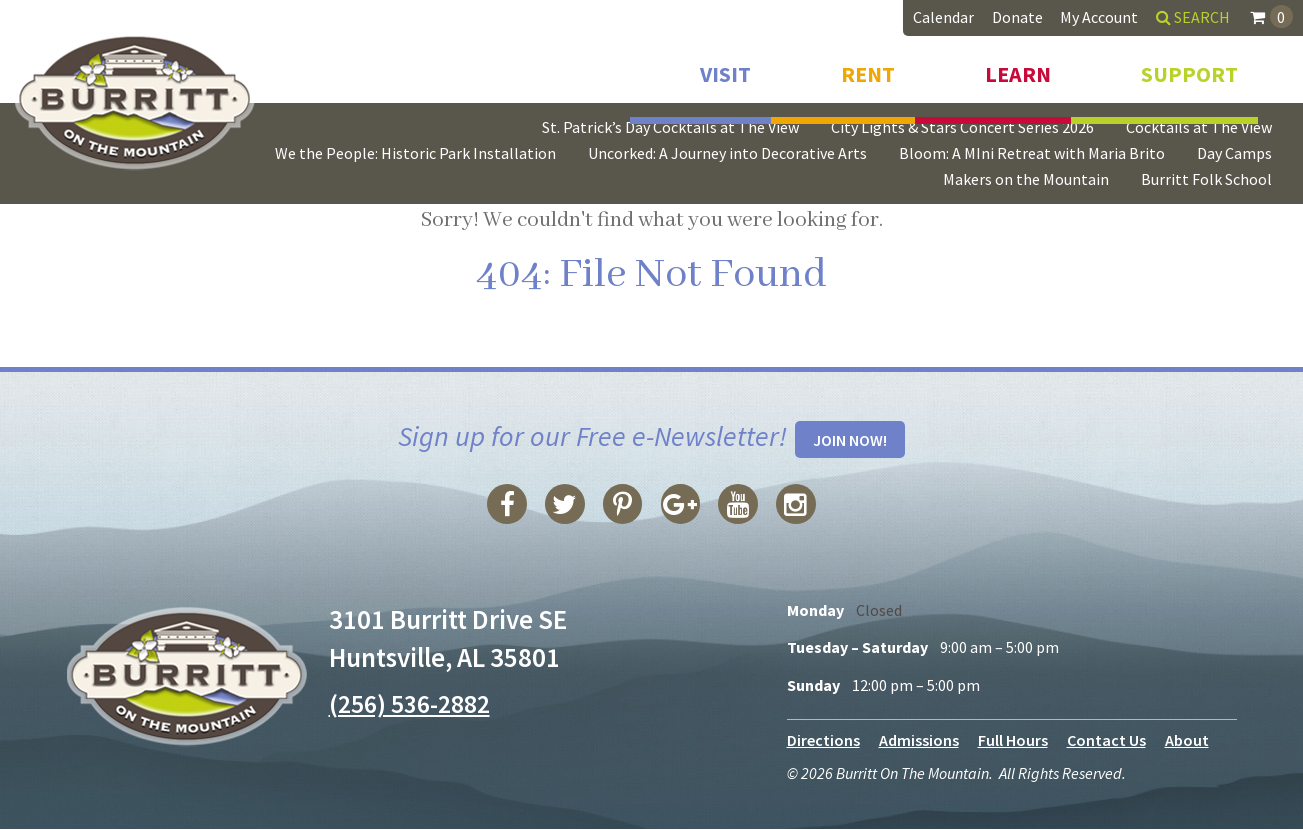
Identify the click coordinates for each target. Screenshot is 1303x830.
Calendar (943, 17)
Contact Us (1106, 741)
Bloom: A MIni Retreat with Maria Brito (1032, 153)
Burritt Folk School (1206, 179)
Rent (868, 68)
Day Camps (1234, 153)
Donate (1017, 17)
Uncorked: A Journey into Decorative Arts (727, 153)
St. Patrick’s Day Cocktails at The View (670, 127)
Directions (823, 741)
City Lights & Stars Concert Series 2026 (962, 127)
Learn (1018, 68)
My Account (1099, 17)
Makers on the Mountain (1026, 179)
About (1187, 741)
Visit (725, 68)
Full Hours (1013, 741)
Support (1189, 68)
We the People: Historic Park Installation (415, 153)
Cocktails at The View (1199, 127)
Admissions (919, 741)
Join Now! (850, 441)
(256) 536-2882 (414, 704)
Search (1193, 17)
